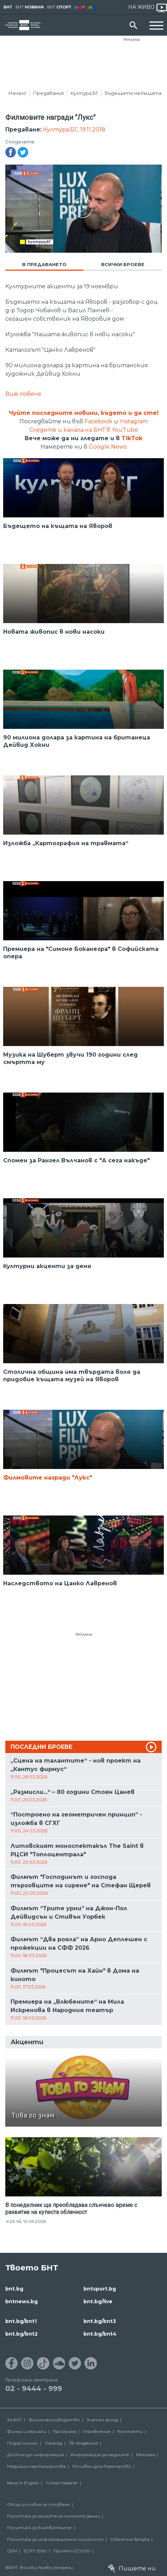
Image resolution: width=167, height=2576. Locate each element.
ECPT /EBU (35, 2550)
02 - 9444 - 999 (33, 2388)
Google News (107, 446)
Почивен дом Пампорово (101, 2466)
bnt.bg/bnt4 (100, 2334)
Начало (17, 93)
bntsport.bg (100, 2289)
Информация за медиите (99, 2454)
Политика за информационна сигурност (55, 2539)
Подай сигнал (22, 2443)
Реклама (131, 39)
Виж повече (23, 394)
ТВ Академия (83, 2443)
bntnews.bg (21, 2301)
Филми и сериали (26, 2431)
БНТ (8, 7)
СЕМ (12, 2550)
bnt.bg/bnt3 (100, 2321)
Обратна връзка (129, 2539)
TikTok (132, 438)
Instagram (133, 421)
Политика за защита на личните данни (53, 2516)
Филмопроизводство (54, 2419)
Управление (97, 2431)
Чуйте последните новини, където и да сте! (84, 413)
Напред (53, 2443)
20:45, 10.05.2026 (28, 2221)
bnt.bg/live (98, 2301)
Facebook (98, 421)
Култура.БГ (84, 93)
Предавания (48, 93)
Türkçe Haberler (62, 2482)
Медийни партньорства (36, 2466)
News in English (23, 2482)
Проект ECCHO (72, 2550)
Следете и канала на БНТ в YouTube (83, 429)
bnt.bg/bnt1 (21, 2321)
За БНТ (14, 2419)
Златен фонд (102, 2419)
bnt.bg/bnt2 (21, 2334)
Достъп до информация (35, 2454)
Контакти (130, 2431)
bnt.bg (14, 2289)
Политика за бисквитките (39, 2527)
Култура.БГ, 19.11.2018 (74, 129)
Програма (64, 2431)
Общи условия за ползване (38, 2504)
